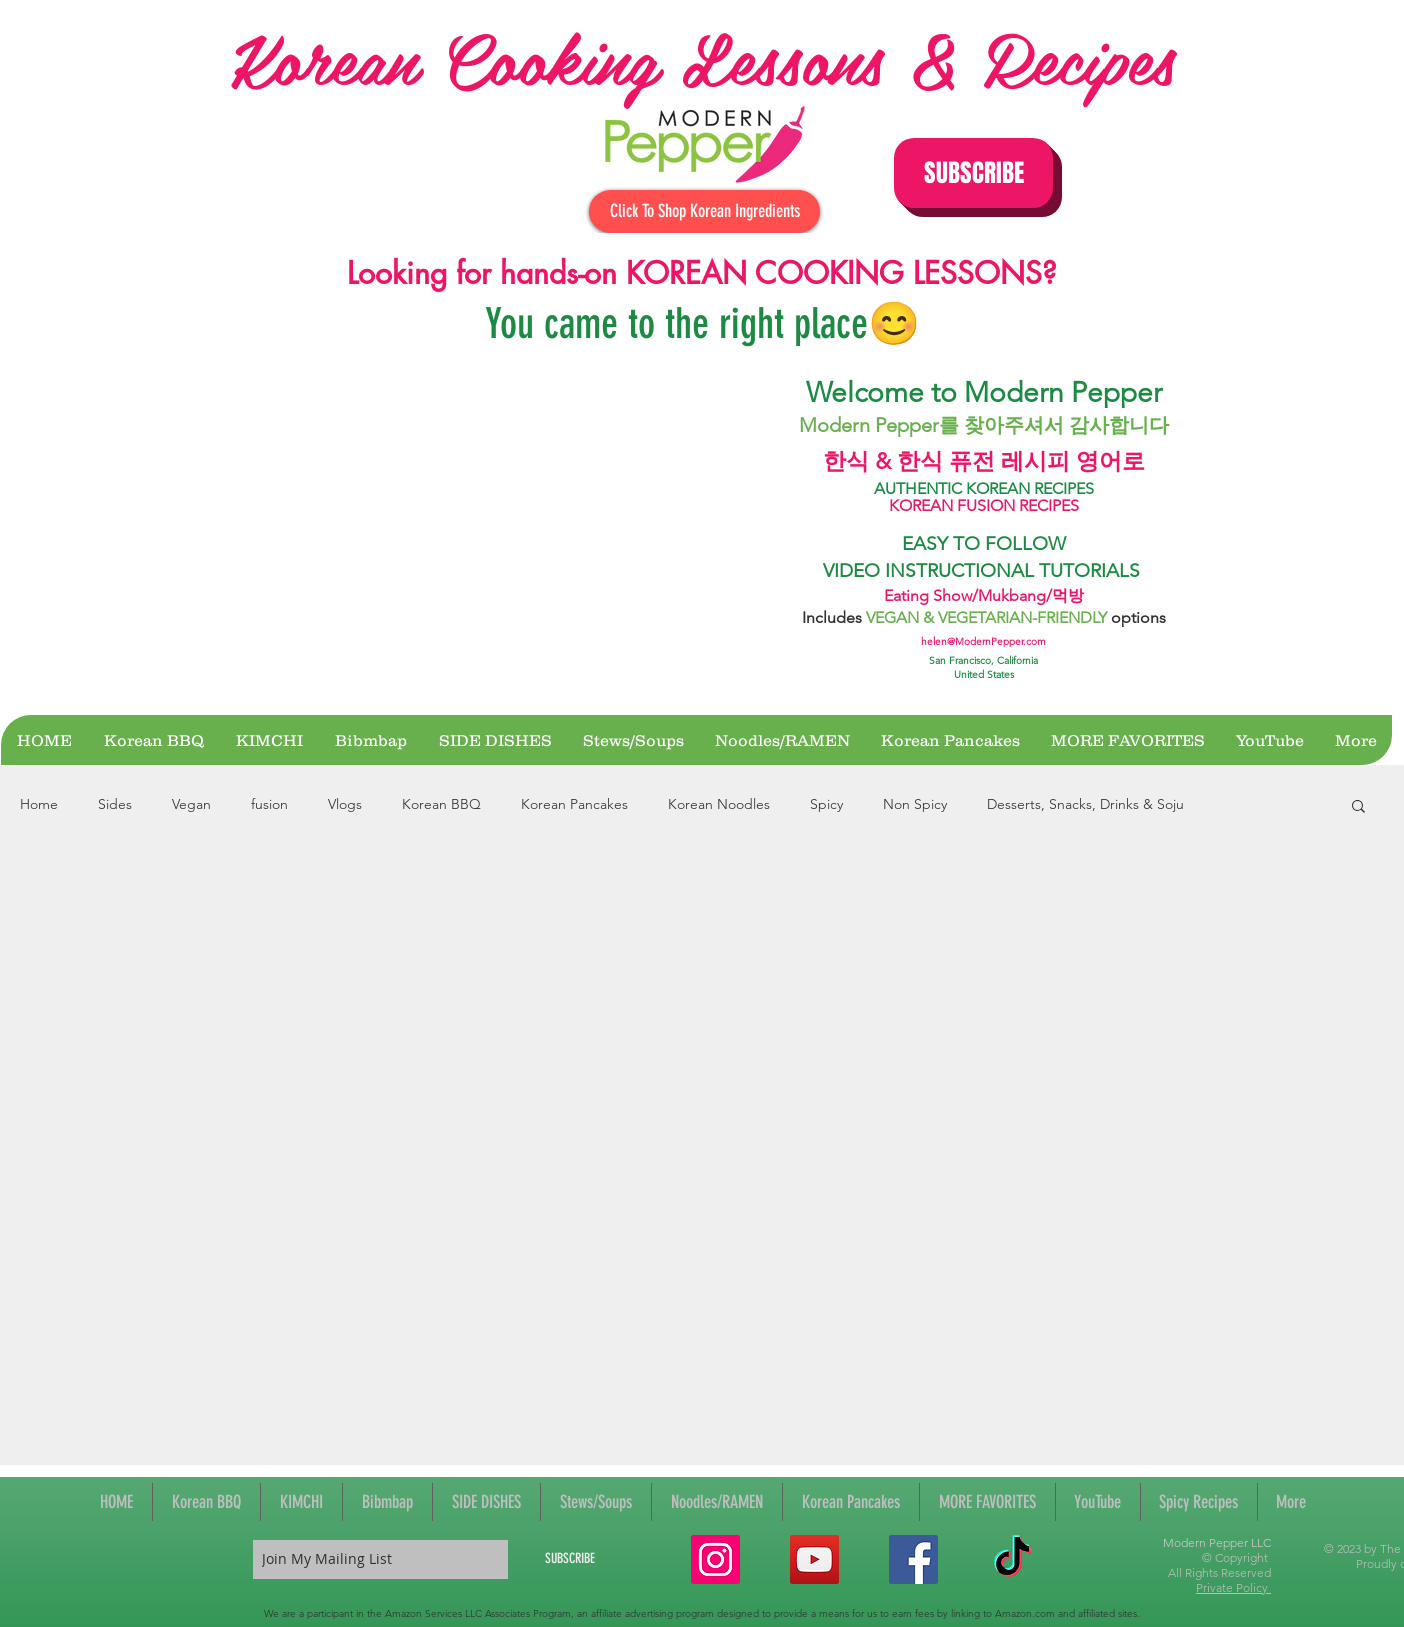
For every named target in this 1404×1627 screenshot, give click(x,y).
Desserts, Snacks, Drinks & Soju (1085, 804)
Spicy (826, 804)
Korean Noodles (719, 804)
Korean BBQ (441, 804)
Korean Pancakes (574, 804)
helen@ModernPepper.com (983, 641)
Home (39, 804)
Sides (115, 804)
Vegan (191, 804)
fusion (269, 804)
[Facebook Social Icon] (913, 1559)
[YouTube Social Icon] (814, 1559)
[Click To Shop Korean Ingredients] (704, 211)
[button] (973, 173)
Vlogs (345, 804)
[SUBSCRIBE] (570, 1559)
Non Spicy (915, 804)
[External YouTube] (493, 532)
